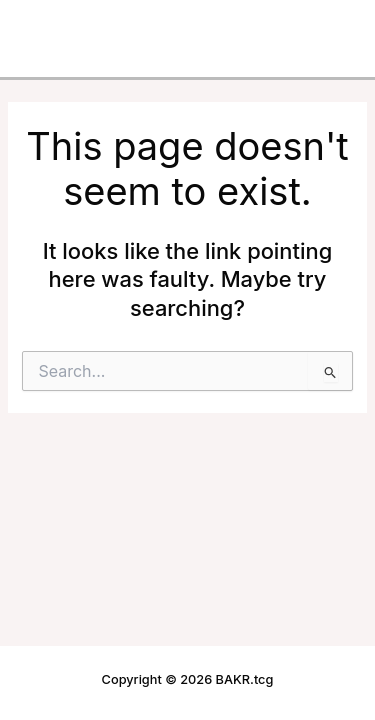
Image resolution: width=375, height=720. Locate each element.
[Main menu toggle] (329, 26)
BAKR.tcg (67, 25)
